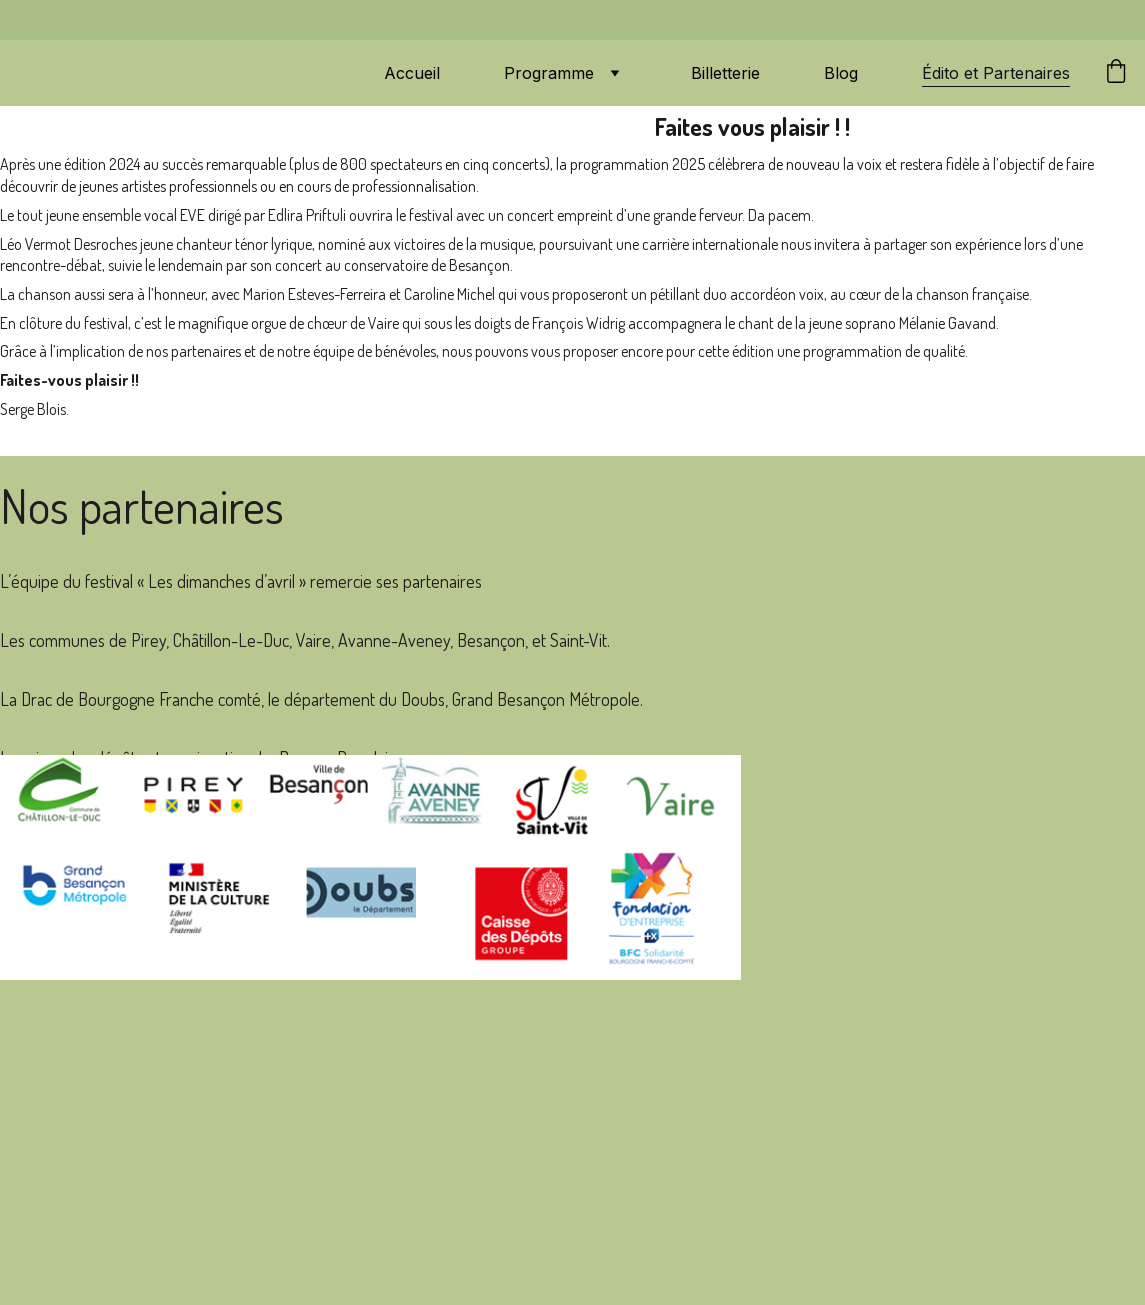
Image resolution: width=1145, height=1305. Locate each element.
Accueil (412, 73)
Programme (549, 73)
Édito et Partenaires (996, 73)
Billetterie (725, 73)
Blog (841, 73)
